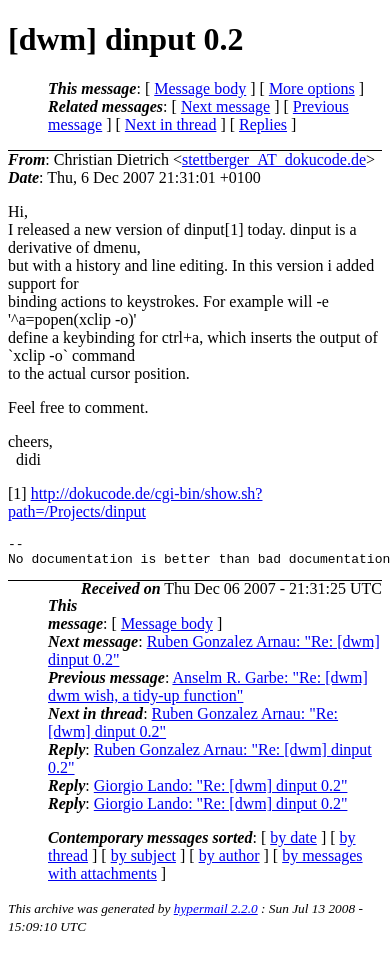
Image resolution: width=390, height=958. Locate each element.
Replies (263, 124)
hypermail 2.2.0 (216, 914)
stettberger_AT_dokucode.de (274, 159)
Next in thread (171, 124)
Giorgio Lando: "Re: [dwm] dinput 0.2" (221, 791)
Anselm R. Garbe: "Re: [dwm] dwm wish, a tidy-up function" (208, 692)
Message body (200, 88)
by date (293, 843)
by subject (143, 861)
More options (312, 88)
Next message (225, 106)
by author (229, 861)
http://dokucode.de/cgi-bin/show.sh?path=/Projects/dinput (135, 502)
